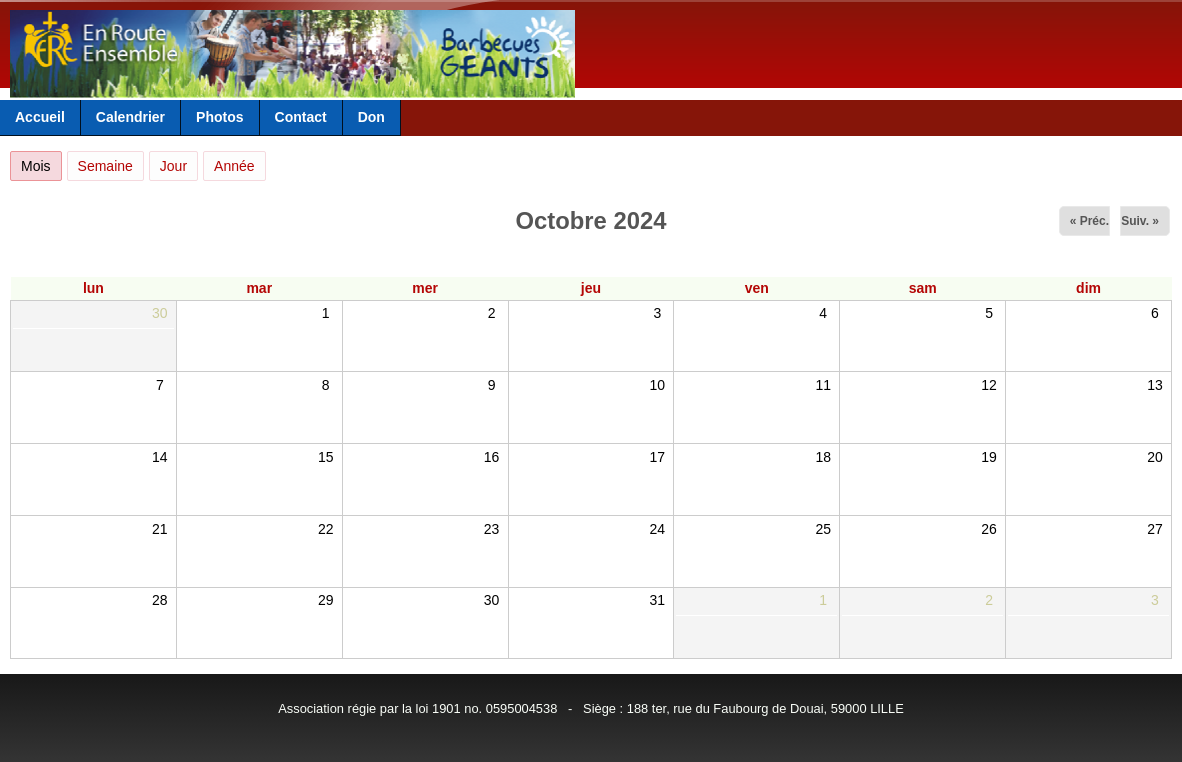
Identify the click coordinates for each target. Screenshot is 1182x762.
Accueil (40, 117)
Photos (219, 117)
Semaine (105, 166)
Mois (41, 163)
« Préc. (1089, 221)
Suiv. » (1140, 221)
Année (234, 166)
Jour (173, 166)
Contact (301, 117)
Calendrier (130, 117)
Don (371, 117)
